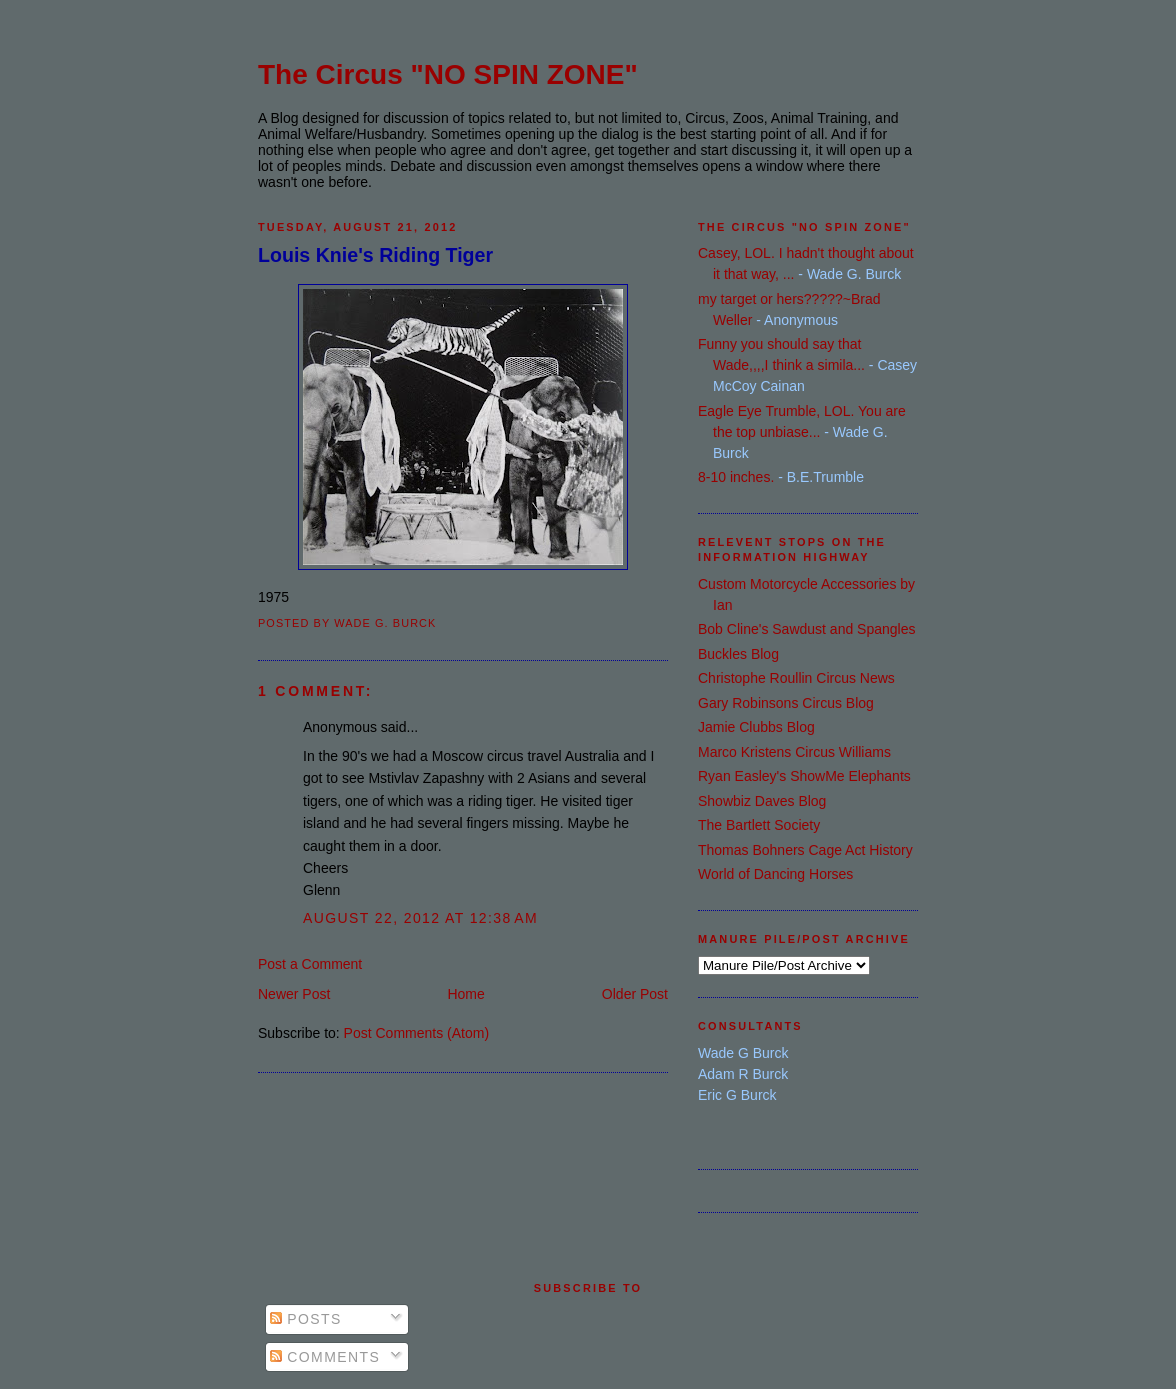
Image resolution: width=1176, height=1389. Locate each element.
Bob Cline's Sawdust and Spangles (806, 629)
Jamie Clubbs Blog (756, 727)
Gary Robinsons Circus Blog (786, 703)
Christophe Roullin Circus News (796, 678)
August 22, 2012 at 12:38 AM (420, 918)
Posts (306, 1319)
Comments (325, 1357)
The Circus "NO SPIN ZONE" (448, 74)
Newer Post (294, 994)
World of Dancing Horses (775, 874)
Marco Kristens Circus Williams (794, 752)
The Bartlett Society (759, 825)
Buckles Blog (738, 654)
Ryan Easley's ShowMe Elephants (804, 776)
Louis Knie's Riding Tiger (375, 255)
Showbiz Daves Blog (762, 801)
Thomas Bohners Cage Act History (805, 850)
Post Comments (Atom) (416, 1033)
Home (465, 994)
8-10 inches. (736, 477)
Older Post (635, 994)
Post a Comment (310, 964)
